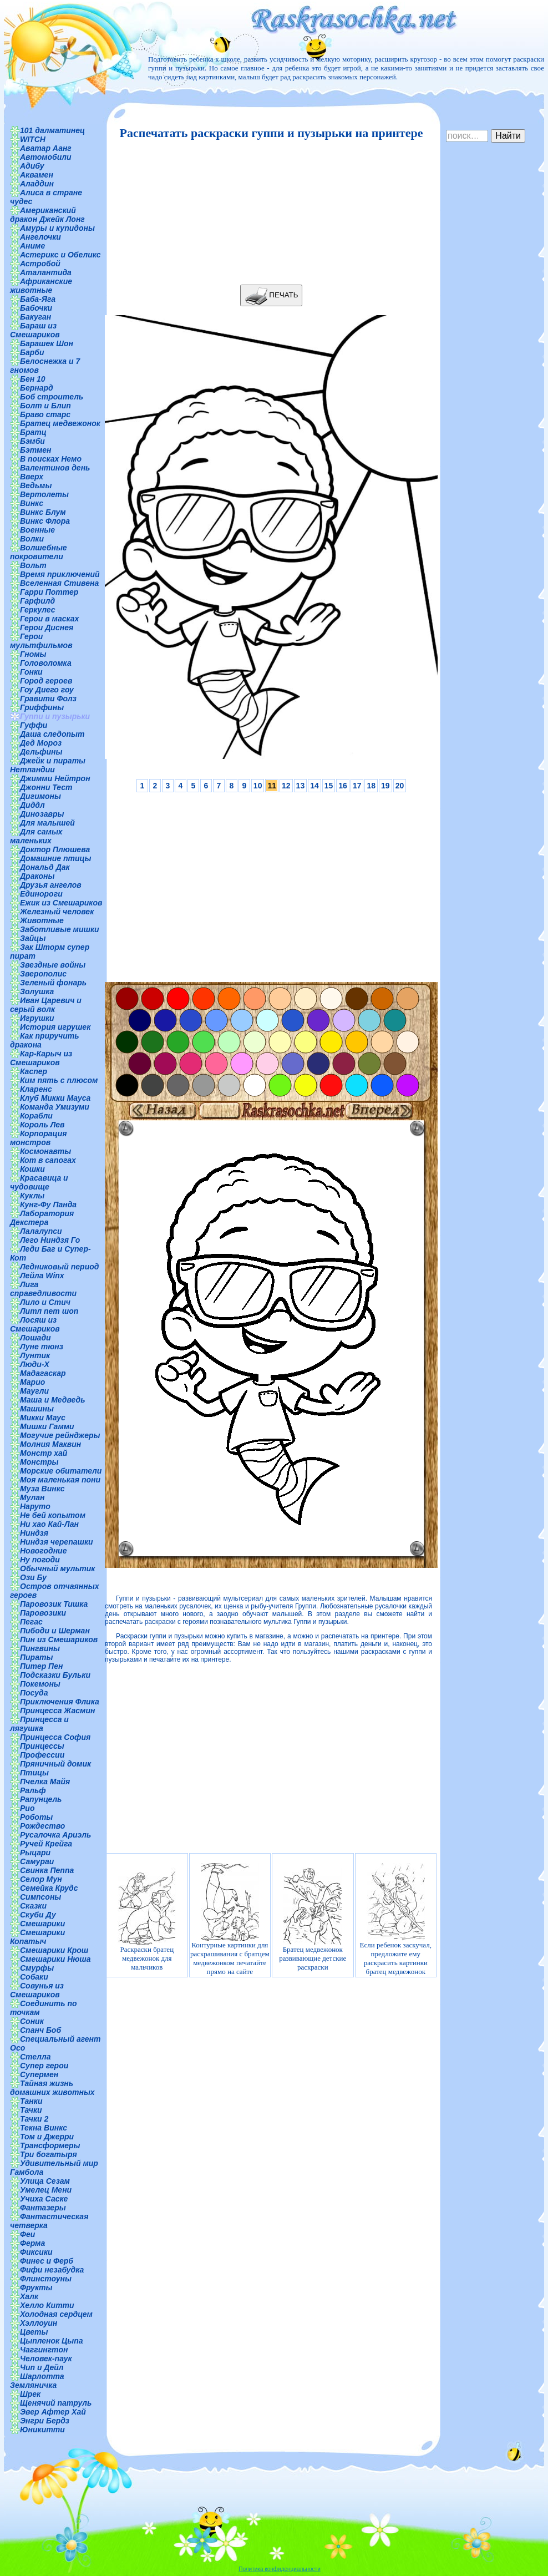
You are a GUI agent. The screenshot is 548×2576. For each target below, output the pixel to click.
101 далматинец (52, 130)
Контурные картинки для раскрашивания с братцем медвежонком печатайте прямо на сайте (230, 1919)
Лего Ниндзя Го (50, 1240)
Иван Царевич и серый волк (46, 1005)
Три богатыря (48, 2154)
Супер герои (44, 2065)
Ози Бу (33, 1577)
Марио (32, 1382)
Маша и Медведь (52, 1399)
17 (357, 785)
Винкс (31, 503)
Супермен (39, 2074)
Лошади (35, 1337)
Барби (32, 352)
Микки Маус (42, 1417)
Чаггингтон (44, 2349)
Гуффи (33, 725)
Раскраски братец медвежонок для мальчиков (147, 1919)
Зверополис (43, 973)
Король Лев (42, 1124)
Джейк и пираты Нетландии (47, 765)
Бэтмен (36, 450)
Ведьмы (36, 485)
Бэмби (32, 441)
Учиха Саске (44, 2198)
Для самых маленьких (36, 836)
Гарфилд (37, 600)
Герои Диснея (46, 627)
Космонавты (45, 1151)
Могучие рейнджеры (60, 1435)
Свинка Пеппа (47, 1870)
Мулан (32, 1497)
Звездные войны (52, 964)
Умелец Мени (46, 2189)
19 (385, 785)
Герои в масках (49, 618)
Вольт (33, 565)
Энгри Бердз (44, 2420)
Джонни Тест (46, 787)
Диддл (32, 805)
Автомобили (46, 157)
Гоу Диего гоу (47, 689)
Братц (33, 432)
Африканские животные (41, 286)
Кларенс (36, 1089)
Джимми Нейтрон (55, 778)
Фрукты (36, 2287)
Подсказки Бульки (55, 1675)
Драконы (37, 876)
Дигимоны (40, 796)
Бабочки (36, 307)
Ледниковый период (59, 1266)
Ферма (32, 2243)
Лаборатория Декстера (42, 1218)
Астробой (40, 263)
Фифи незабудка (52, 2269)
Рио (27, 1808)
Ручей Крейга (46, 1843)
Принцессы (42, 1746)
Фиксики (36, 2252)
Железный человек (57, 911)
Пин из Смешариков (59, 1639)
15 (328, 785)
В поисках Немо (51, 458)
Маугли (34, 1390)
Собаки (34, 1976)
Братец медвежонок (60, 423)
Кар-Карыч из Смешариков (41, 1058)
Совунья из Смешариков (37, 1990)
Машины (37, 1408)
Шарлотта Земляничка (37, 2381)
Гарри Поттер (49, 592)
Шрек (30, 2394)
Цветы (34, 2331)
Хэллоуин (38, 2323)
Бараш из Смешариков (35, 330)
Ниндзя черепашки (56, 1541)
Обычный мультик (57, 1568)
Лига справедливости (43, 1289)
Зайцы (32, 938)
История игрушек (55, 1027)
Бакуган (35, 316)
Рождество (42, 1825)
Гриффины (42, 707)
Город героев (46, 680)
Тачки (31, 2110)
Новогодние (43, 1550)
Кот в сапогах (48, 1160)
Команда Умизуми (54, 1106)
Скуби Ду (38, 1914)
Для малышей (47, 822)
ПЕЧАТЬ (271, 295)
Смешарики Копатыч (37, 1937)
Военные (37, 529)
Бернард (36, 387)
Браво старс (45, 414)
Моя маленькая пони (60, 1479)
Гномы (33, 654)
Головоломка (46, 663)
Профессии (42, 1754)
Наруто (35, 1506)
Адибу (32, 165)
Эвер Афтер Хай (53, 2411)
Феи (27, 2234)
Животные (42, 920)
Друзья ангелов (51, 884)
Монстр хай (43, 1453)
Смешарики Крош (54, 1950)
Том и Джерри (47, 2136)
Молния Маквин (50, 1444)
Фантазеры (43, 2207)
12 (286, 785)
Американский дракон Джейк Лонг (47, 215)
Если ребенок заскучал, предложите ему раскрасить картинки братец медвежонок (396, 1919)
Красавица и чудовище (39, 1182)
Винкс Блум (43, 512)
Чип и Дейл (42, 2367)
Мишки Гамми (47, 1426)
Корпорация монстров (38, 1138)
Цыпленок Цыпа (51, 2340)
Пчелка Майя (45, 1781)
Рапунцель (41, 1799)
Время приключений (59, 574)
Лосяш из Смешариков (35, 1324)
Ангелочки (40, 236)
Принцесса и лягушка (39, 1724)
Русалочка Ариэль (55, 1834)
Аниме (32, 245)
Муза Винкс (42, 1488)
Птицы (34, 1772)
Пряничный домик (55, 1763)
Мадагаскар (43, 1373)
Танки (31, 2101)
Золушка (37, 991)
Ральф (33, 1790)
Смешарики (42, 1923)
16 (342, 785)
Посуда (34, 1692)
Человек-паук (46, 2358)
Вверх (31, 476)
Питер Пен (41, 1666)
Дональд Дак (45, 867)
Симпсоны (40, 1896)
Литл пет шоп (49, 1311)
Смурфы (37, 1967)
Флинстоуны (46, 2278)
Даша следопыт (52, 734)
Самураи (37, 1861)
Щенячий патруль (56, 2402)
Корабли (36, 1115)
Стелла (35, 2056)
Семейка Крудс (49, 1888)
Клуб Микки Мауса (55, 1098)
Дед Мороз (41, 742)
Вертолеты (44, 494)
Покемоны (40, 1683)
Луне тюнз (41, 1346)
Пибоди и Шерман (55, 1630)
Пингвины (40, 1648)
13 (300, 785)
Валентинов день (55, 467)
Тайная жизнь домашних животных (52, 2088)
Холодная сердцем (56, 2314)
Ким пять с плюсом (59, 1080)
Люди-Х (34, 1364)
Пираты (36, 1657)
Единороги (41, 893)
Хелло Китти (47, 2305)
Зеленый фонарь (53, 982)
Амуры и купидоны (57, 228)
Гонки (31, 671)
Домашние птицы (56, 858)
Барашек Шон (46, 343)
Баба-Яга (37, 299)
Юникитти (42, 2429)
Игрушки (37, 1018)
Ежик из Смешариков (61, 902)
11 (271, 785)
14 (314, 785)
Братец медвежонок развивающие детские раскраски (312, 1919)
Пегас (31, 1621)
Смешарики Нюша (55, 1959)
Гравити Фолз (48, 698)
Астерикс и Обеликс (60, 254)
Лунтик (35, 1355)
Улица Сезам (45, 2181)
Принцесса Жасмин (57, 1710)
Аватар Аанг (46, 148)
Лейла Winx (42, 1275)
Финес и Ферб (46, 2260)
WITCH (32, 139)
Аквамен (36, 174)
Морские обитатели (61, 1470)
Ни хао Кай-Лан (49, 1524)
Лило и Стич (45, 1302)
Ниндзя (34, 1533)
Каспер (33, 1071)
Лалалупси (41, 1231)
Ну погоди (40, 1559)
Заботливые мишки (59, 929)
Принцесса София (55, 1737)
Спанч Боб (40, 2030)
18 (371, 785)
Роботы (36, 1817)
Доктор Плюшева (55, 849)
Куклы (32, 1195)
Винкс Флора (45, 521)
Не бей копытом (52, 1515)
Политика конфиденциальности (280, 2569)
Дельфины (41, 751)
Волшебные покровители (38, 552)
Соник (32, 2021)
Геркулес (37, 609)
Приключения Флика (59, 1701)
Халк (29, 2296)
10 (257, 785)
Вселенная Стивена (59, 583)
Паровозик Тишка (54, 1604)
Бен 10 (32, 378)
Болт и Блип (45, 405)
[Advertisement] (268, 212)
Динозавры (42, 813)
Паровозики (43, 1612)
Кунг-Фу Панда (48, 1204)
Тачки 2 (34, 2118)
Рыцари (35, 1852)
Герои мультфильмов (41, 641)
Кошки (32, 1169)
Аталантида (46, 272)
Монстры (39, 1461)
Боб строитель (51, 396)
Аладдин (37, 183)
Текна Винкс (43, 2127)
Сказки (33, 1905)
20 (399, 785)
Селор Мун (41, 1879)
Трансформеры (50, 2145)
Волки (32, 538)
